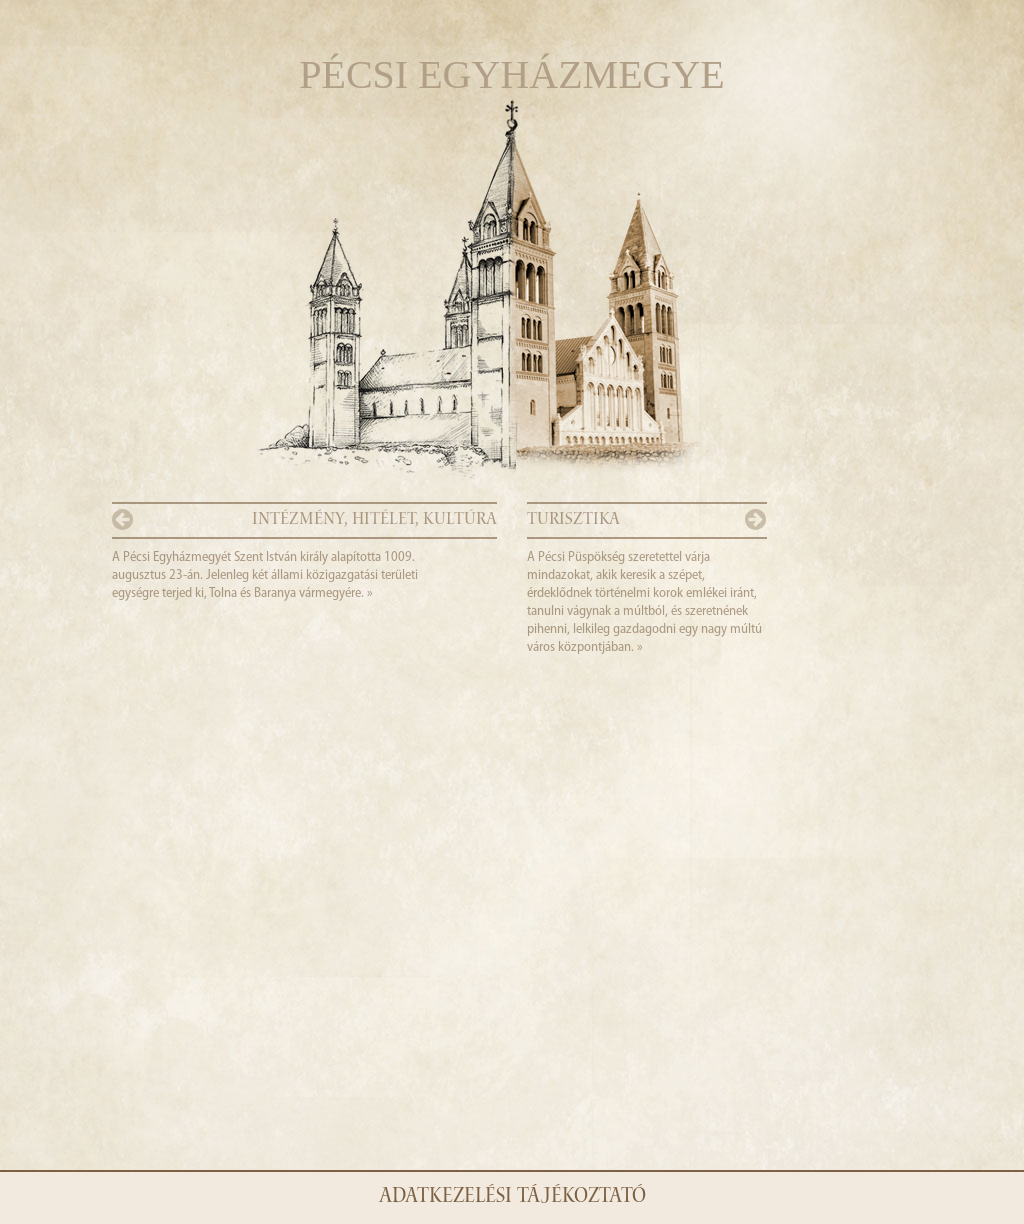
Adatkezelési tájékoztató (512, 1198)
